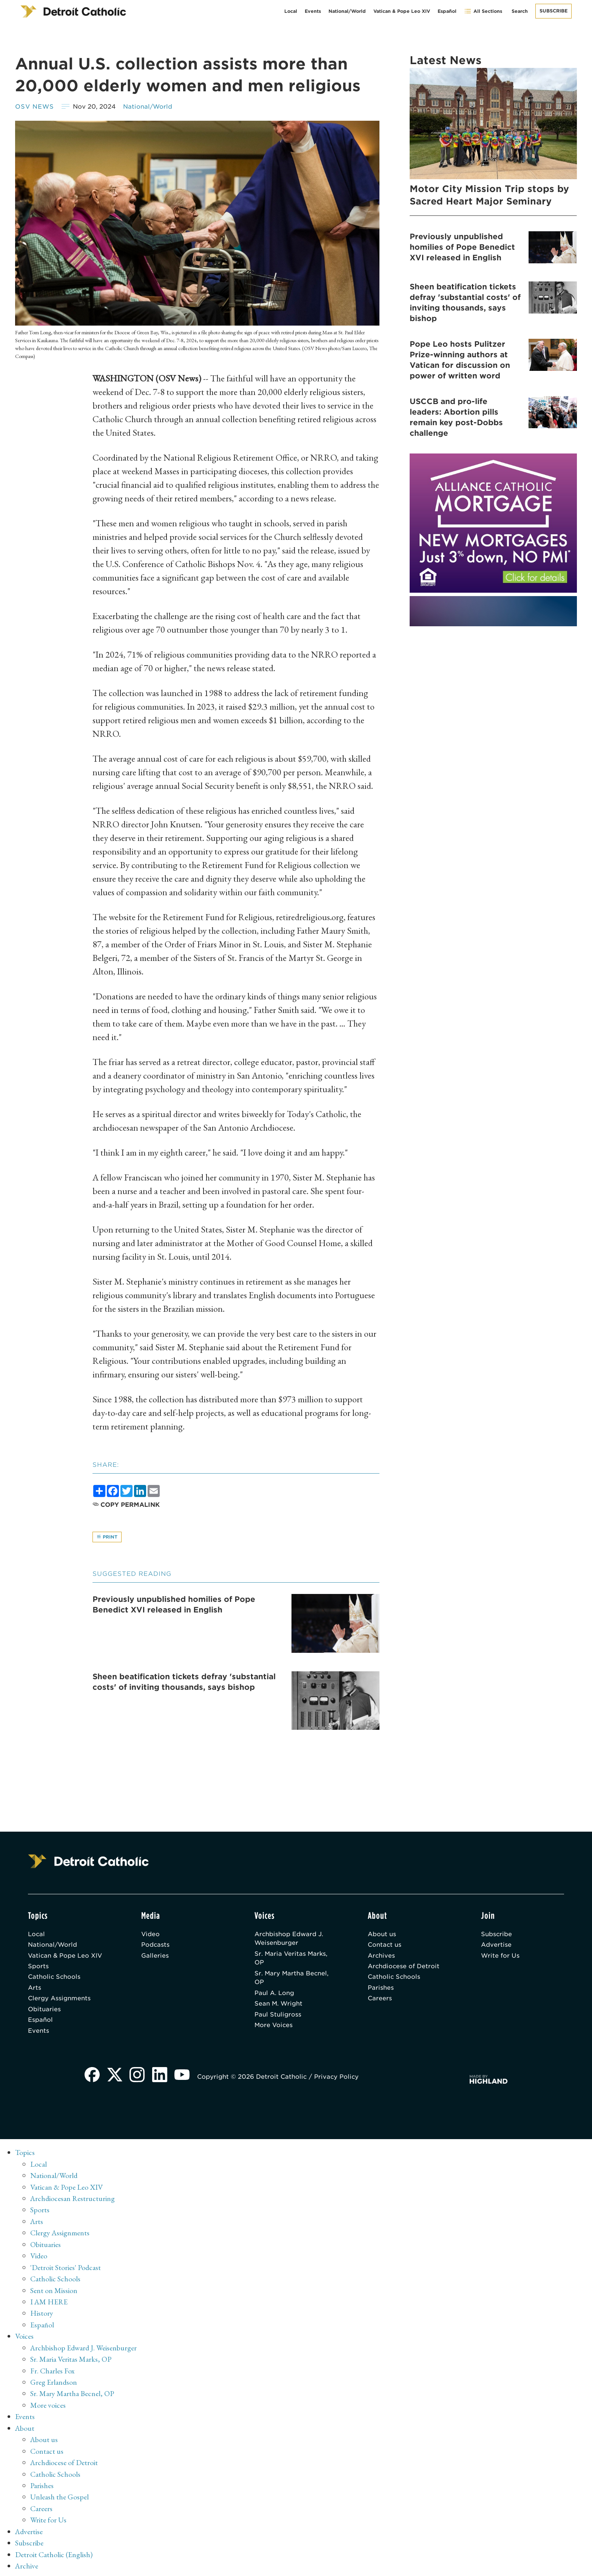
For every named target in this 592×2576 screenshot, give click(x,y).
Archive (27, 2563)
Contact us (385, 1945)
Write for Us (500, 1956)
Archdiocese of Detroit (404, 1967)
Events (313, 11)
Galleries (155, 1956)
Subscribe (553, 11)
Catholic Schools (54, 1978)
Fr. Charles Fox (52, 2370)
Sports (38, 1967)
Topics (25, 2155)
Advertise (496, 1945)
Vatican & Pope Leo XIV (401, 11)
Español (447, 11)
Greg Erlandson (53, 2382)
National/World (347, 11)
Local (290, 11)
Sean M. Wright (278, 2005)
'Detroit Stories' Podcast (66, 2268)
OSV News (35, 106)
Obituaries (44, 2011)
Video (150, 1934)
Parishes (381, 1989)
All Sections (483, 11)
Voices (24, 2336)
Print (107, 1537)
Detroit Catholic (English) (53, 2551)
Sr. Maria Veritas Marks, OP (291, 1959)
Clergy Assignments (59, 2000)
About (25, 2427)
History (41, 2314)
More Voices (274, 2027)
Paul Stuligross (277, 2016)
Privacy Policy (337, 2079)
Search (520, 11)
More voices (48, 2404)
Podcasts (155, 1945)
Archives (381, 1956)
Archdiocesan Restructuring (73, 2201)
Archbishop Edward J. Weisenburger (289, 1939)
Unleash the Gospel (59, 2495)
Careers (380, 2000)
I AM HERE (49, 2302)
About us (382, 1934)
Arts (34, 1989)
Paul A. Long (274, 1994)
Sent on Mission (53, 2291)
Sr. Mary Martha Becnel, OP (292, 1979)
